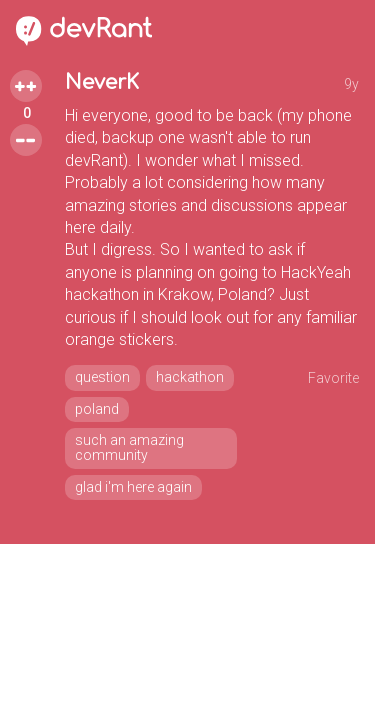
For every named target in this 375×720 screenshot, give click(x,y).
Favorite (333, 378)
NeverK (102, 82)
